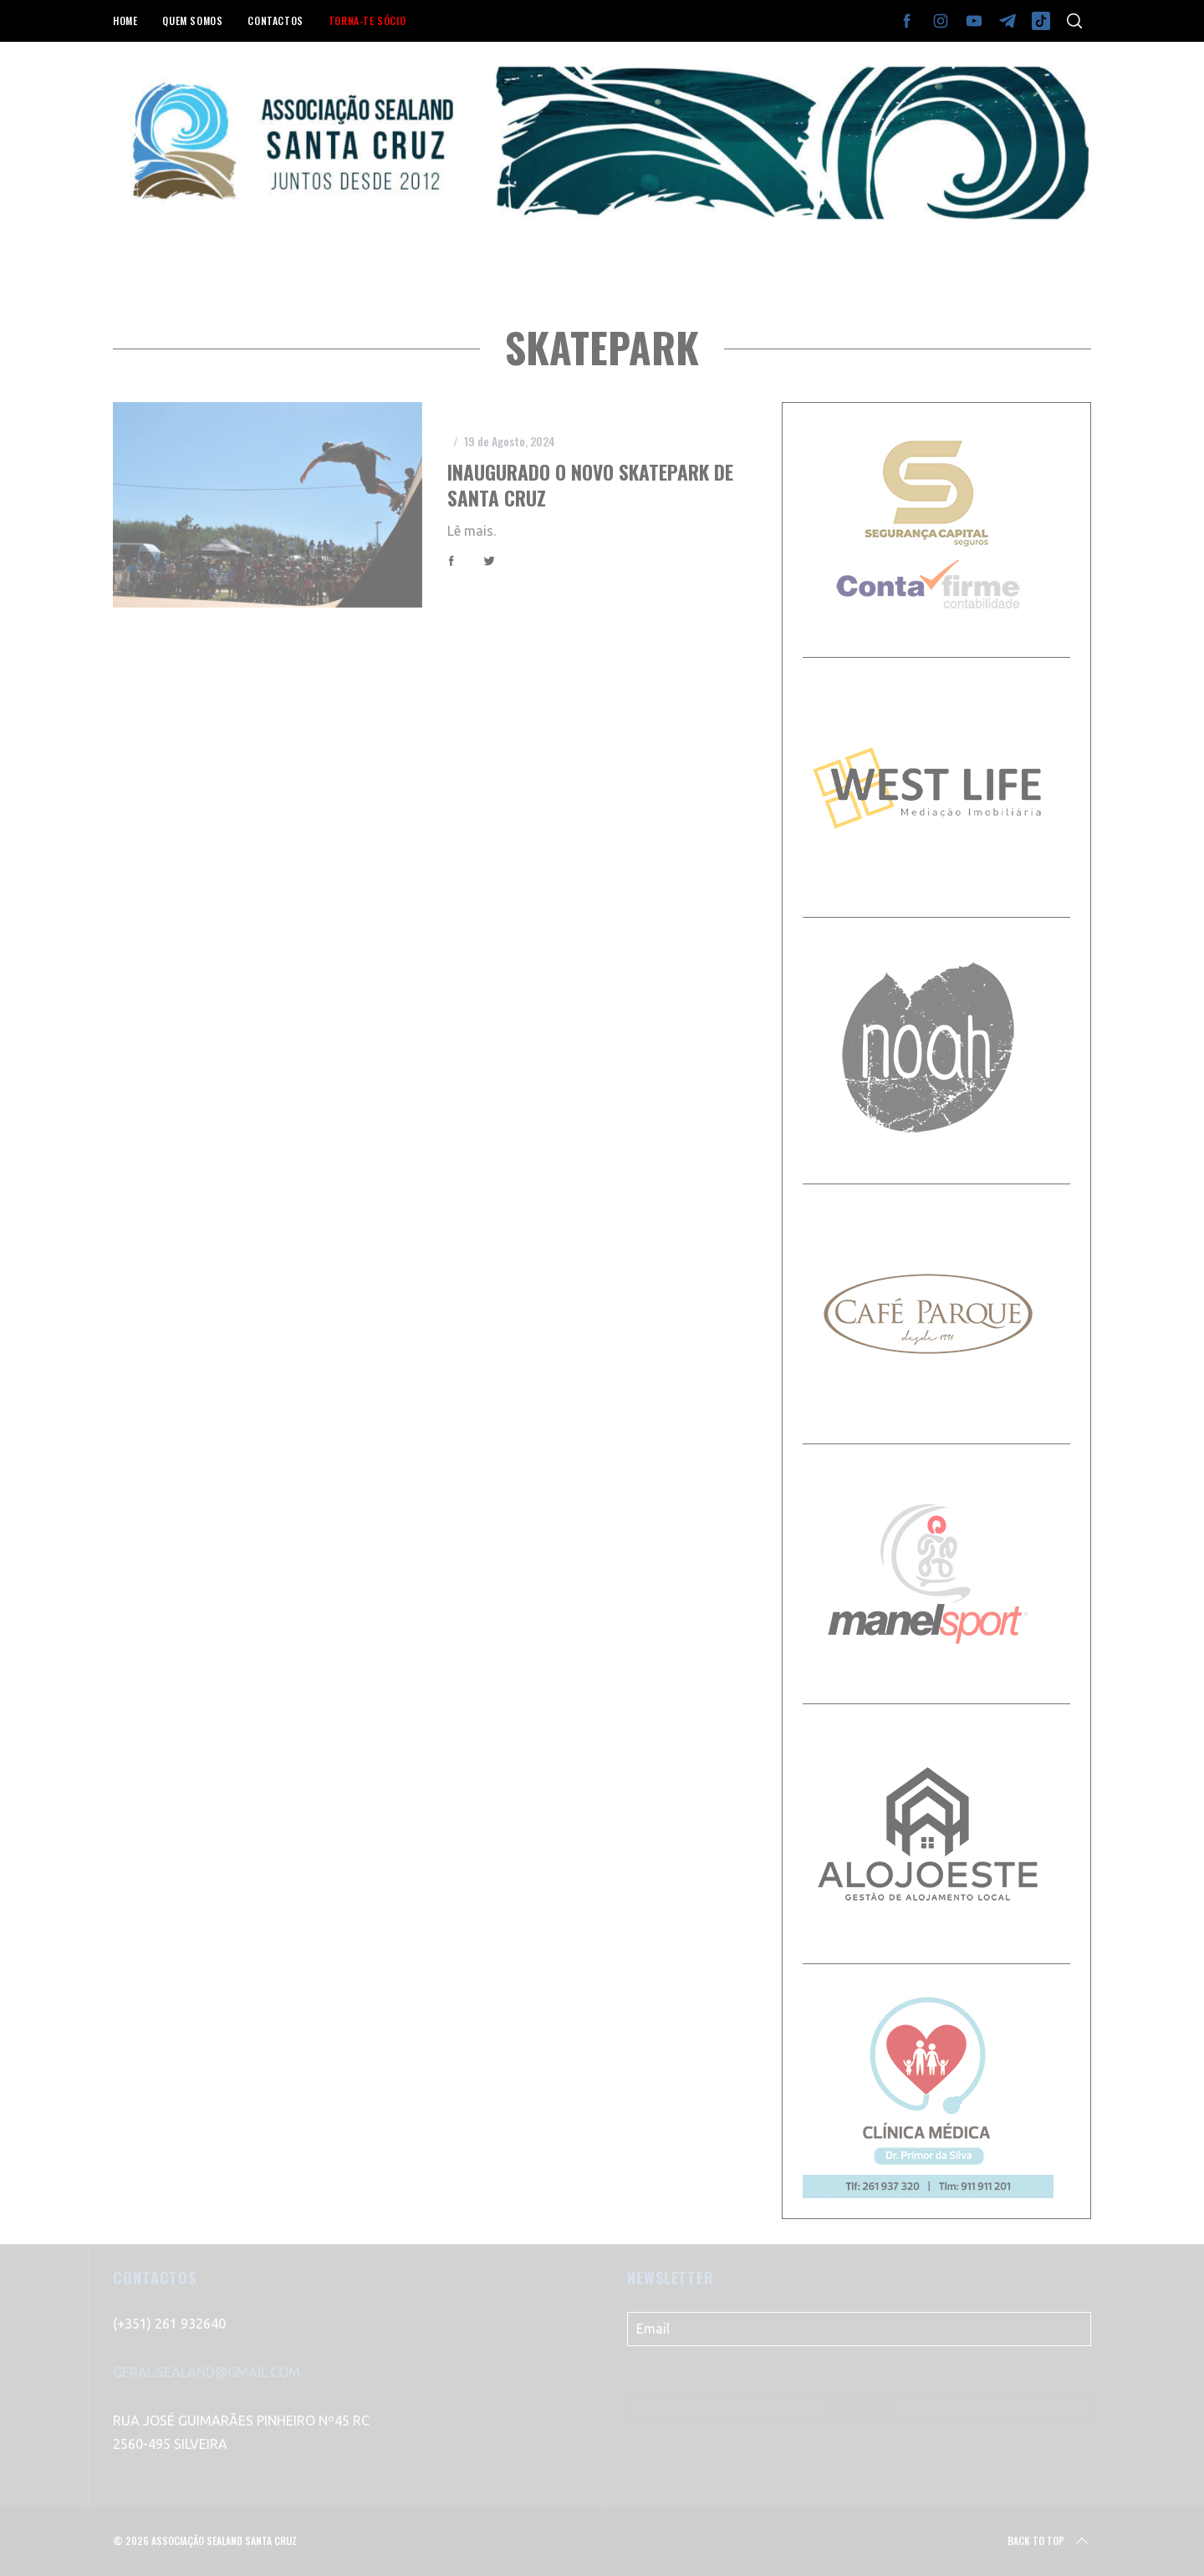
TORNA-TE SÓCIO (367, 20)
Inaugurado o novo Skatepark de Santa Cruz (590, 484)
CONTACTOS (275, 20)
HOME (125, 20)
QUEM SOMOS (192, 20)
